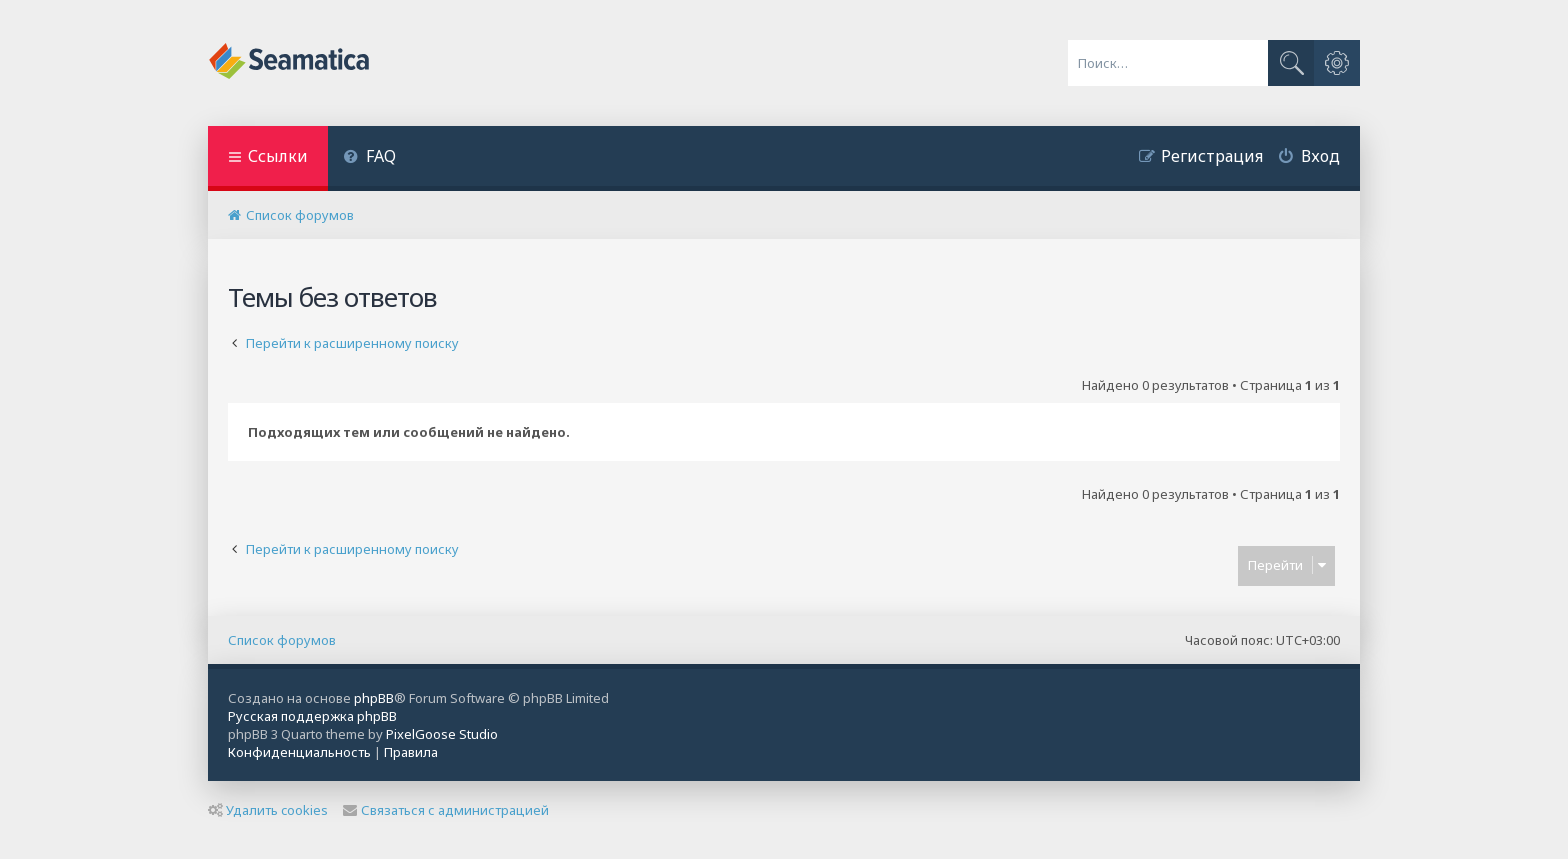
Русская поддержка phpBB (312, 716)
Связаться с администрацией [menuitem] (446, 810)
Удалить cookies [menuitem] (268, 810)
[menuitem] (369, 158)
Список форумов (282, 640)
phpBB (374, 698)
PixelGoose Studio (442, 734)
